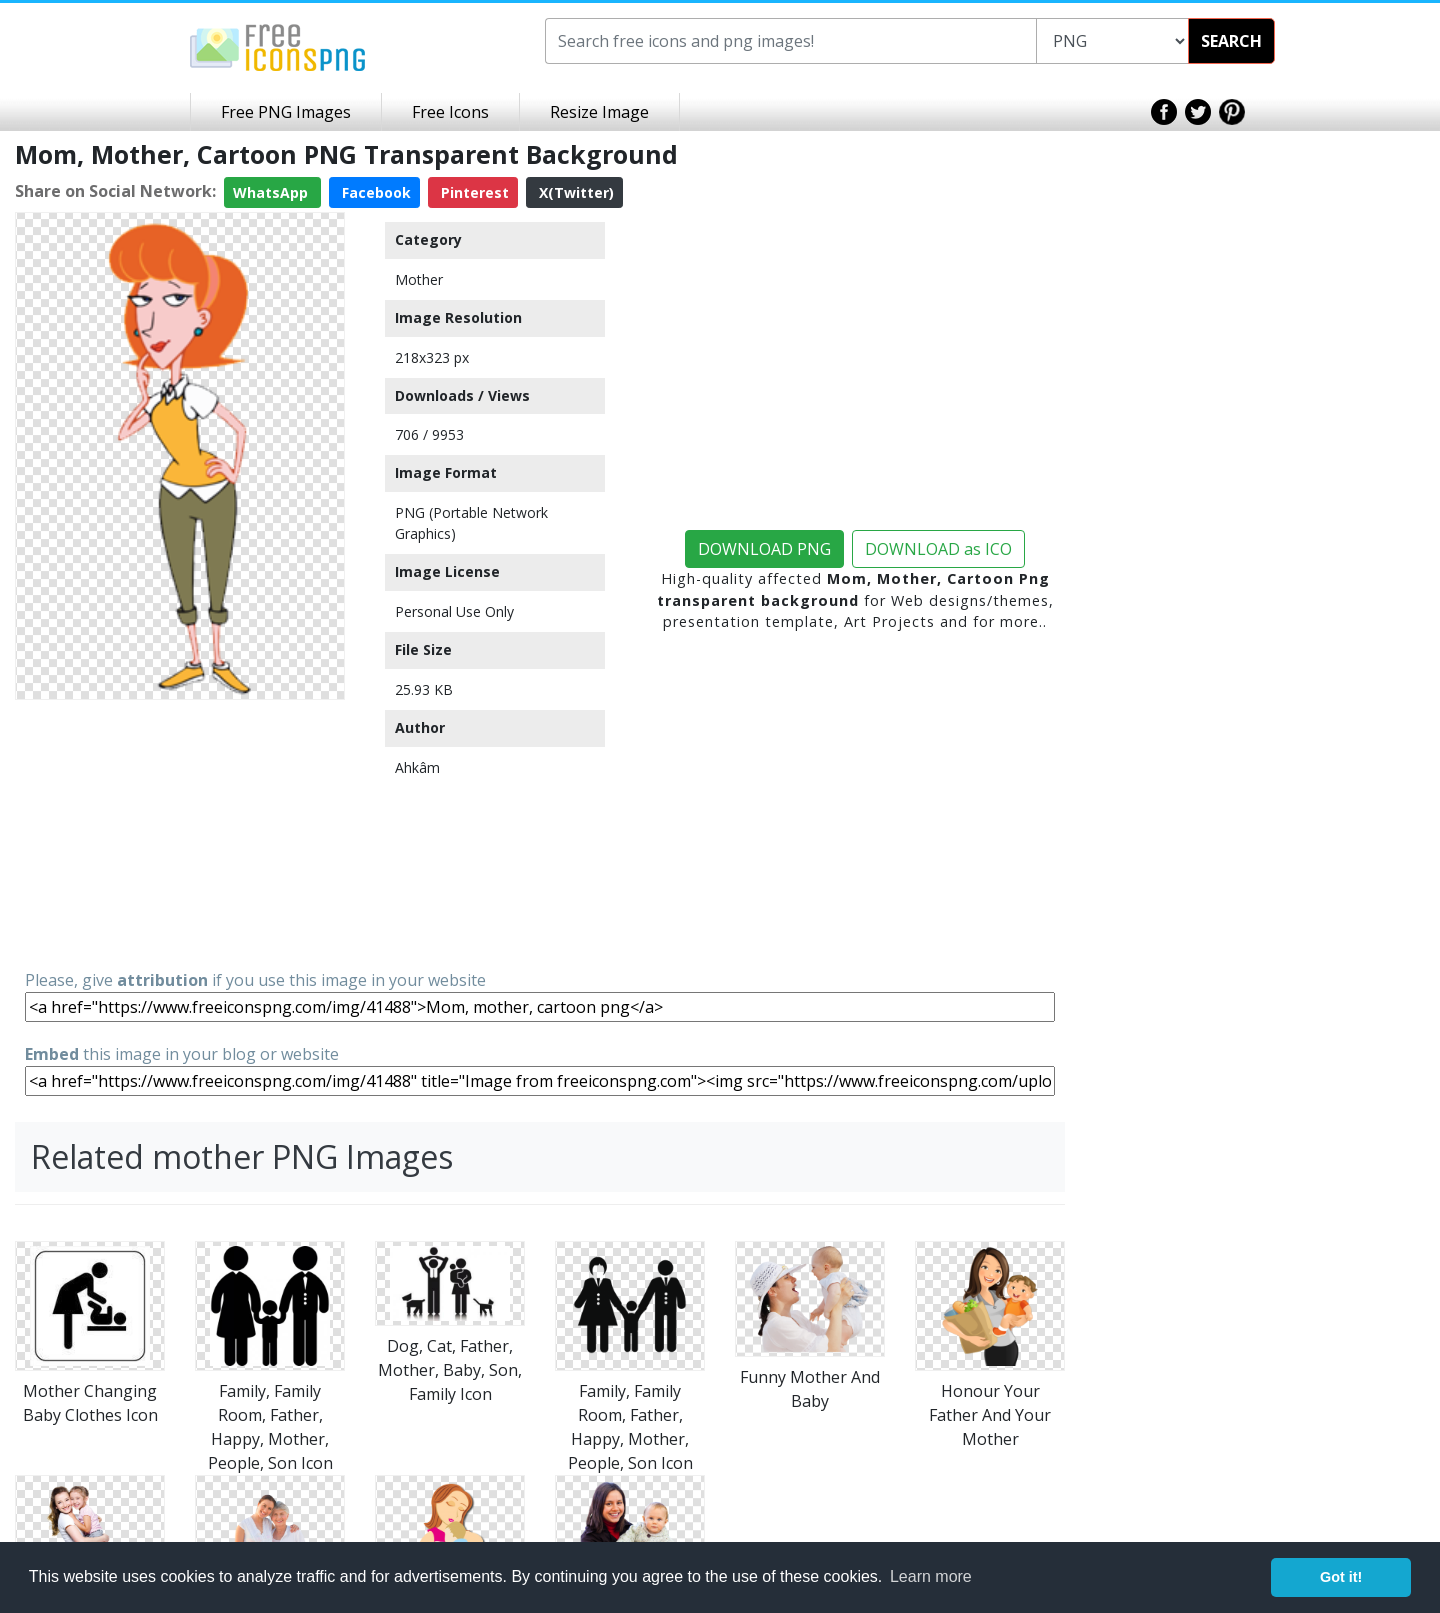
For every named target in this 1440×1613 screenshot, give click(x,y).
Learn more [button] (931, 1576)
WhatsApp (272, 192)
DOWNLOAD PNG (764, 549)
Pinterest (473, 192)
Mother (419, 279)
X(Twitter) (574, 192)
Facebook (374, 192)
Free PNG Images (286, 112)
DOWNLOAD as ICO (938, 549)
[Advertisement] (180, 833)
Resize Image (599, 112)
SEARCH (1231, 41)
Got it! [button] (1341, 1577)
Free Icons (450, 112)
